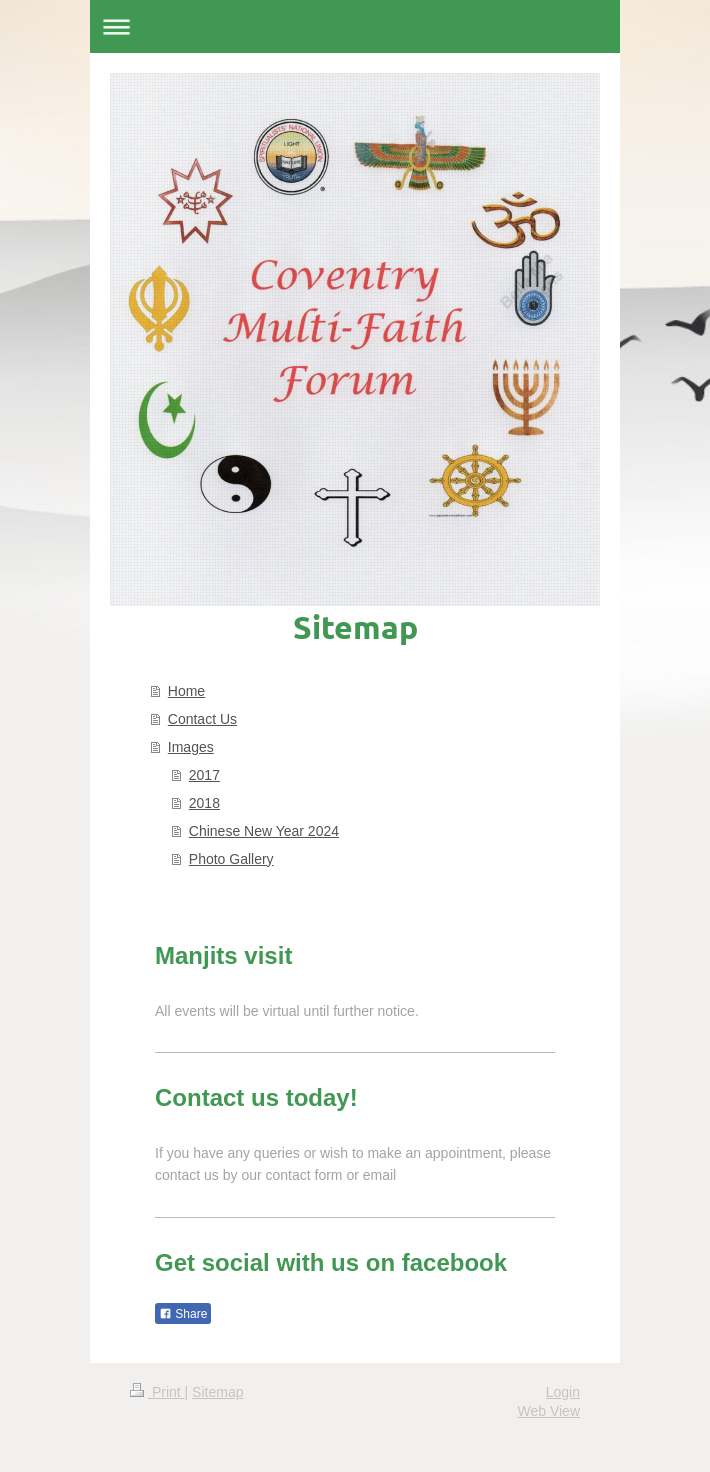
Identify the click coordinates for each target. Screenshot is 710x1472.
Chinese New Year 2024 (264, 831)
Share (183, 1314)
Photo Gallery (231, 859)
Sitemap (217, 1392)
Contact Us (202, 719)
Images (191, 747)
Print (157, 1392)
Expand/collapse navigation (355, 26)
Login (563, 1392)
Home (186, 691)
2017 (204, 775)
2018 (204, 803)
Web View (548, 1411)
